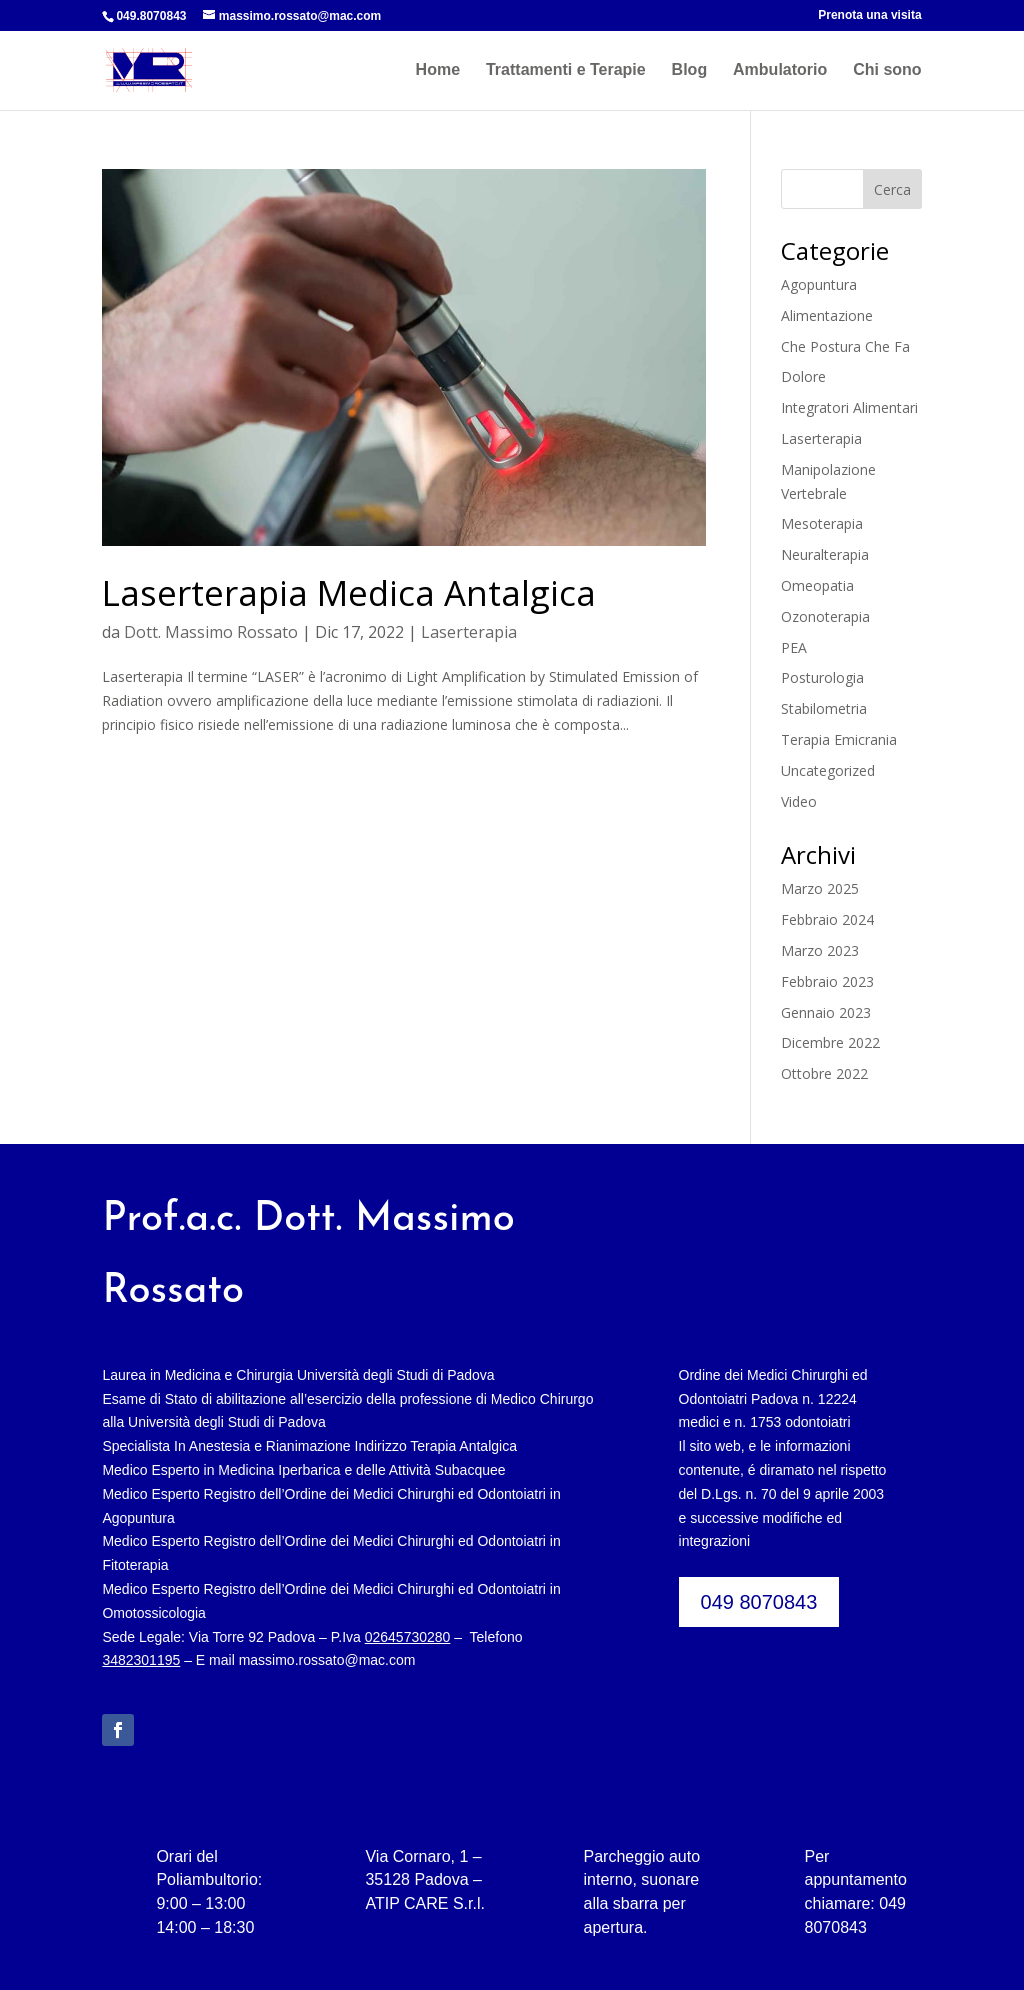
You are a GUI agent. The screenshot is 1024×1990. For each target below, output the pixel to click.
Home (438, 70)
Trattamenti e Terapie (566, 70)
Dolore (803, 376)
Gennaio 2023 (826, 1012)
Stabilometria (824, 708)
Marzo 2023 (820, 950)
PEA (794, 647)
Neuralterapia (825, 554)
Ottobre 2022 (824, 1073)
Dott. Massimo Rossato (211, 632)
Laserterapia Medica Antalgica (349, 592)
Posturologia (822, 677)
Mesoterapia (822, 523)
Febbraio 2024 (827, 919)
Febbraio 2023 (827, 981)
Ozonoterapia (825, 616)
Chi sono (887, 70)
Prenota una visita (869, 15)
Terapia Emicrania (839, 739)
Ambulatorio (780, 70)
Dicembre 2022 (830, 1042)
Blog (690, 70)
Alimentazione (827, 315)
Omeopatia (817, 585)
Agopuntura (819, 284)
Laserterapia (469, 632)
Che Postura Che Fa (845, 346)
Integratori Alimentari (849, 407)
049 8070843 (759, 1602)
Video (799, 801)
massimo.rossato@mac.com (327, 1660)
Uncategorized (828, 770)
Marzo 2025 (820, 888)
